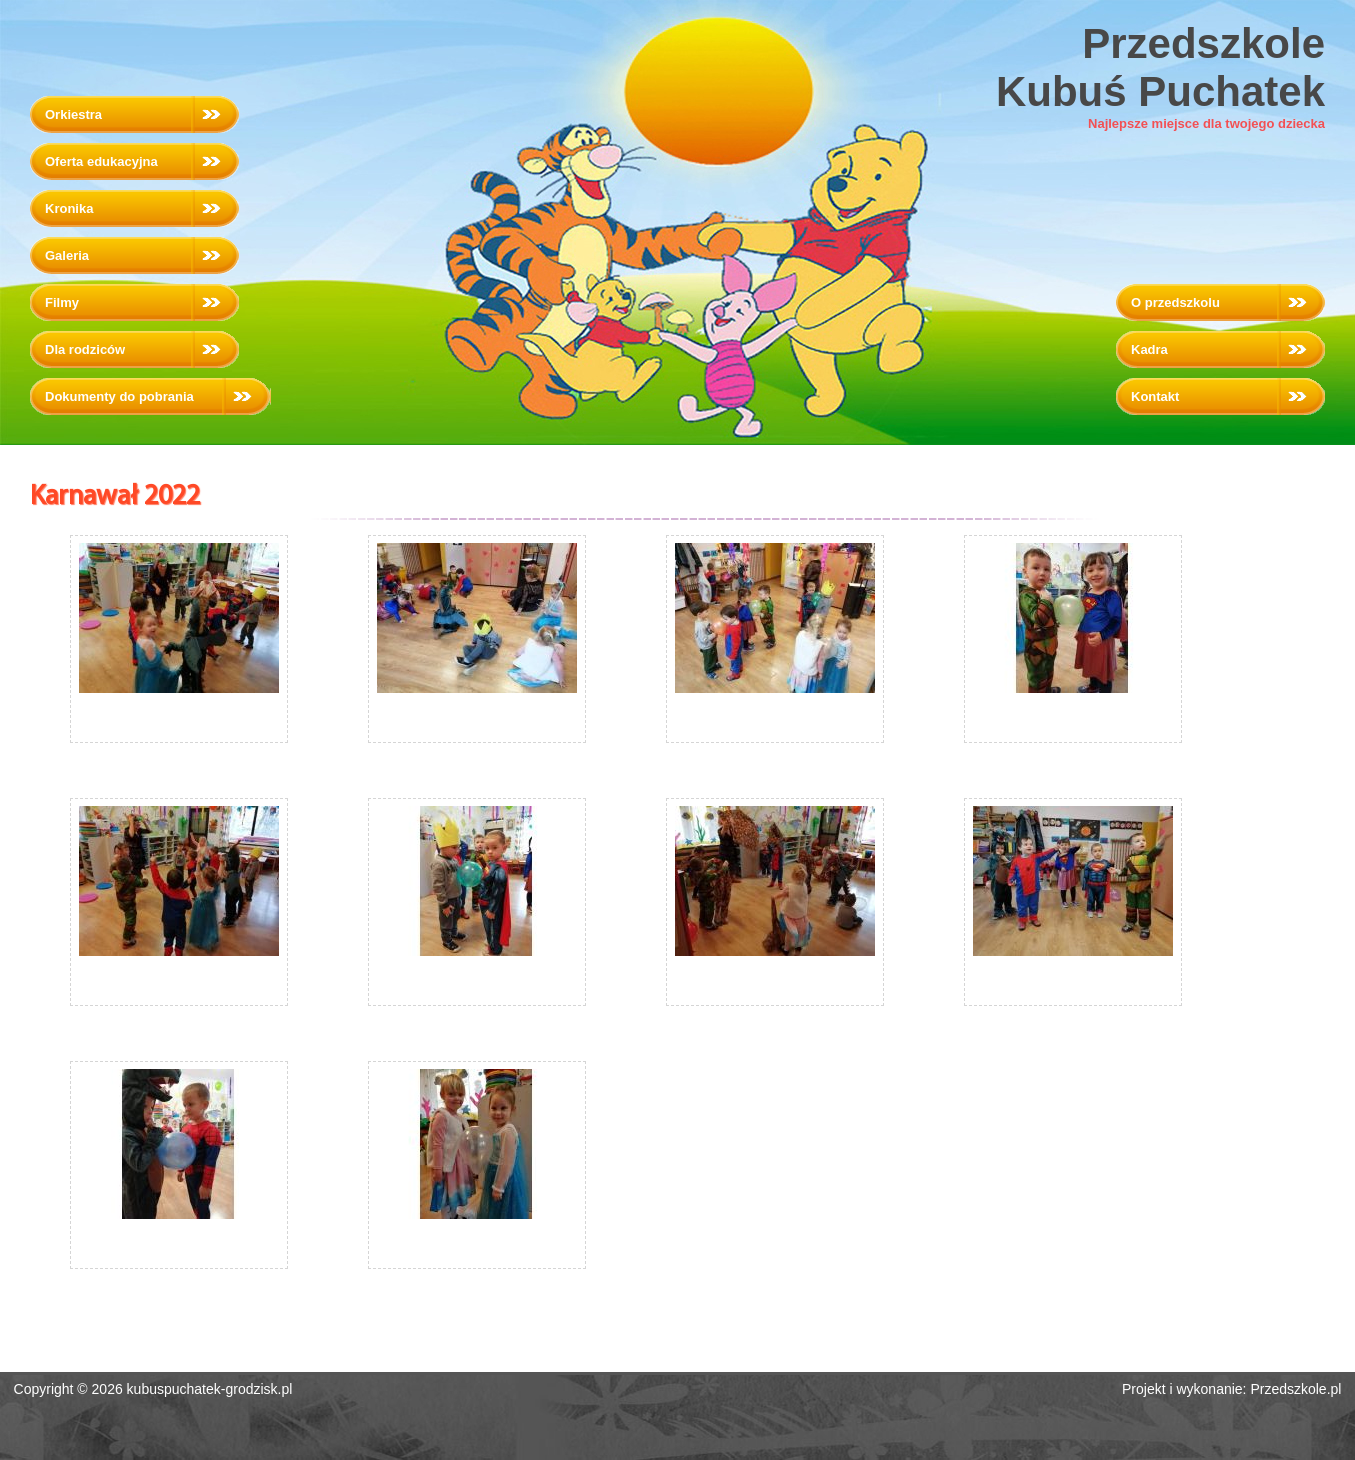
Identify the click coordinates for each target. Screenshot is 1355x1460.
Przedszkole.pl (1295, 1389)
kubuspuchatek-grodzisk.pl (210, 1389)
